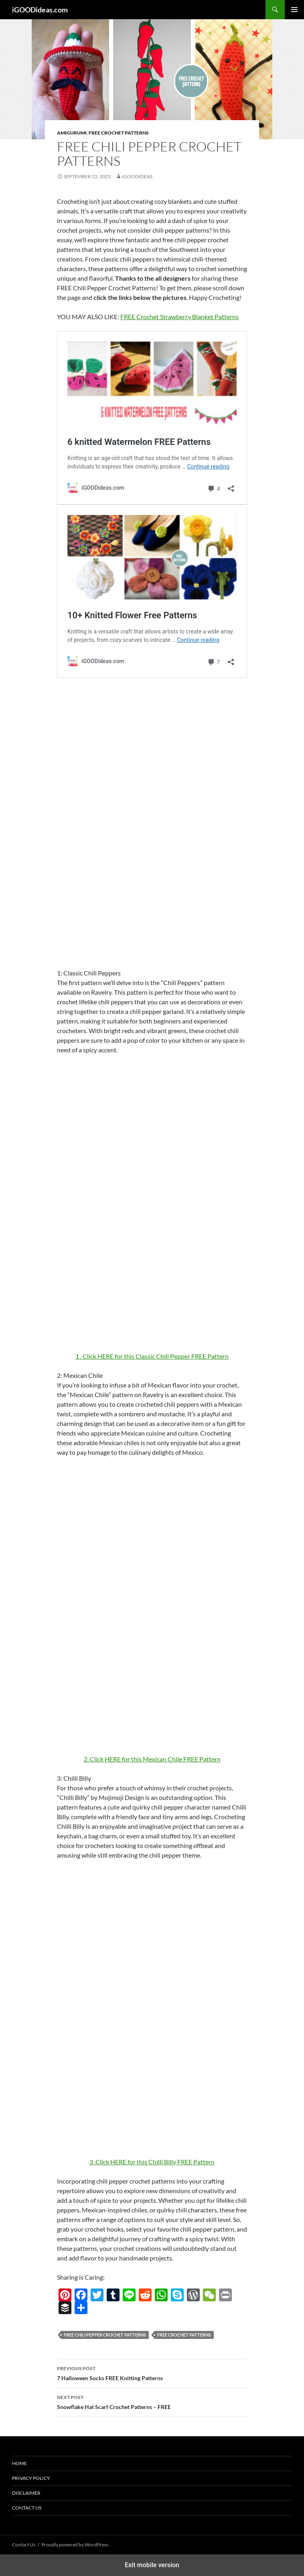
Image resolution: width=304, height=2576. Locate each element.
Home (19, 2463)
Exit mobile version (152, 2565)
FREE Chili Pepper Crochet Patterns (105, 2334)
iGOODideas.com (40, 9)
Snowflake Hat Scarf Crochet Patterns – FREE (152, 2401)
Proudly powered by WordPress (74, 2545)
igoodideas (137, 176)
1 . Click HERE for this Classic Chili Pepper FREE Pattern (152, 1356)
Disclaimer (26, 2493)
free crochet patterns (184, 2334)
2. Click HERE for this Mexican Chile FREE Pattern (152, 1759)
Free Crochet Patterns (119, 133)
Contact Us (26, 2508)
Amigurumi (72, 133)
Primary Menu (294, 9)
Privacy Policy (31, 2478)
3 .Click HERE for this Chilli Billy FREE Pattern (152, 2162)
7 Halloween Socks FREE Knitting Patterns (152, 2372)
